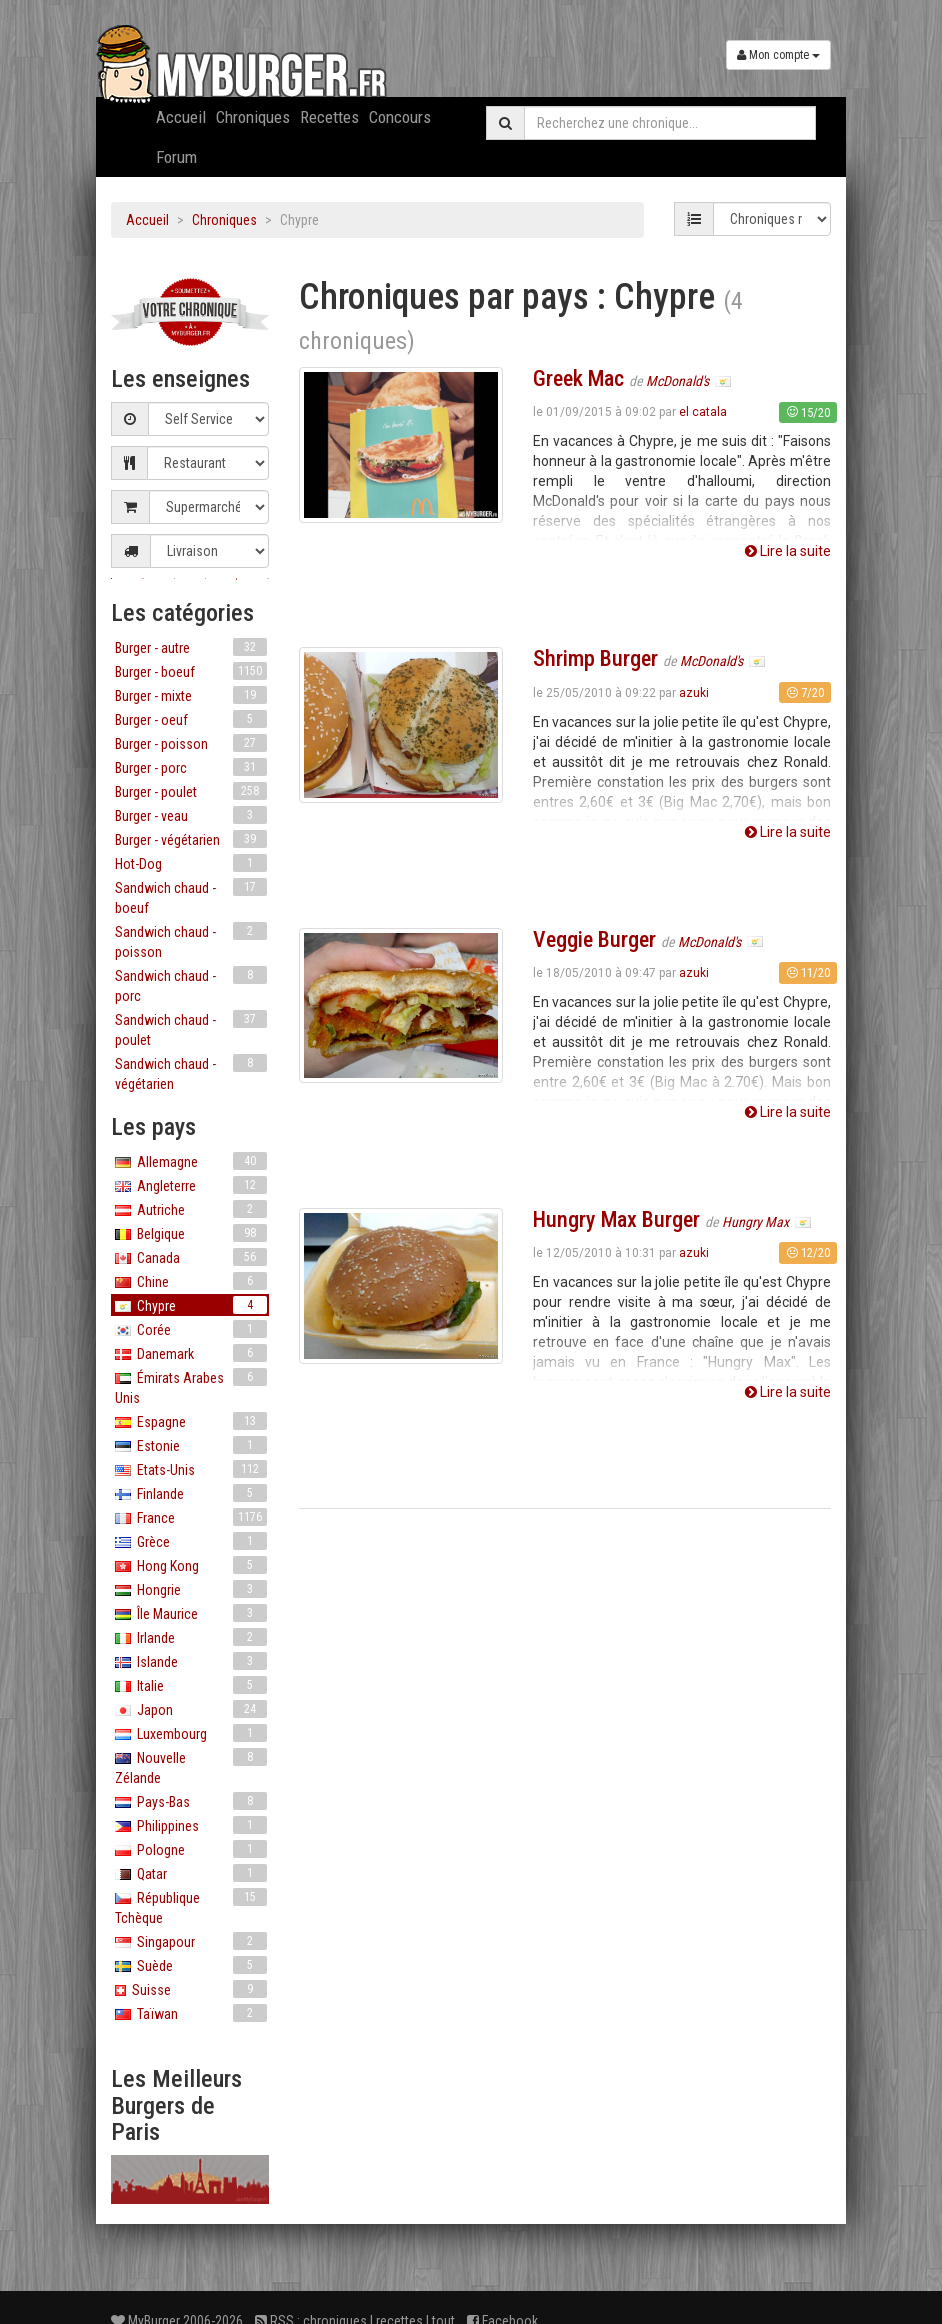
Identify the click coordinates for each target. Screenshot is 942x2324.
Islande (191, 1661)
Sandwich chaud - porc (191, 985)
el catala (703, 412)
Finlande (191, 1493)
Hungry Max (757, 1222)
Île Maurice (191, 1613)
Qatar (191, 1873)
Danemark (191, 1353)
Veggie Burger (594, 939)
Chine (191, 1281)
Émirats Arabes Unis (191, 1387)
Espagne (191, 1421)
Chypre (191, 1305)
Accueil (181, 117)
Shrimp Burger (595, 658)
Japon (191, 1709)
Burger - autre (191, 647)
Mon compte (778, 55)
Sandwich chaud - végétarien (191, 1073)
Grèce (191, 1541)
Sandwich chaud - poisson (191, 941)
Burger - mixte (191, 695)
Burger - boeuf (191, 671)
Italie (191, 1685)
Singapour (191, 1941)
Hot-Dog (191, 863)
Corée (191, 1329)
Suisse (191, 1989)
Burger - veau (191, 815)
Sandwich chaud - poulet (191, 1029)
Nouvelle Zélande (191, 1767)
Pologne (191, 1849)
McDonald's (679, 381)
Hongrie (191, 1589)
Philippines (191, 1825)
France (191, 1517)
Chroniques (253, 117)
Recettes (329, 117)
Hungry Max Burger (616, 1219)
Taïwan (191, 2013)
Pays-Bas (191, 1801)
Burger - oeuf (191, 719)
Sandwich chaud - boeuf (191, 897)
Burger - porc (191, 767)
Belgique (191, 1233)
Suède (191, 1965)
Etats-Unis (191, 1469)
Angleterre (191, 1185)
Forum (176, 157)
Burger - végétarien (191, 839)
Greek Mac (578, 378)
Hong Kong (191, 1565)
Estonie (191, 1445)
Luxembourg (191, 1733)
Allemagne (191, 1161)
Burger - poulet (191, 791)
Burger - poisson (191, 743)
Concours (400, 117)
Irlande (191, 1637)
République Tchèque (191, 1907)
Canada (191, 1257)
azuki (694, 693)
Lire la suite (788, 551)
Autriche (191, 1209)
